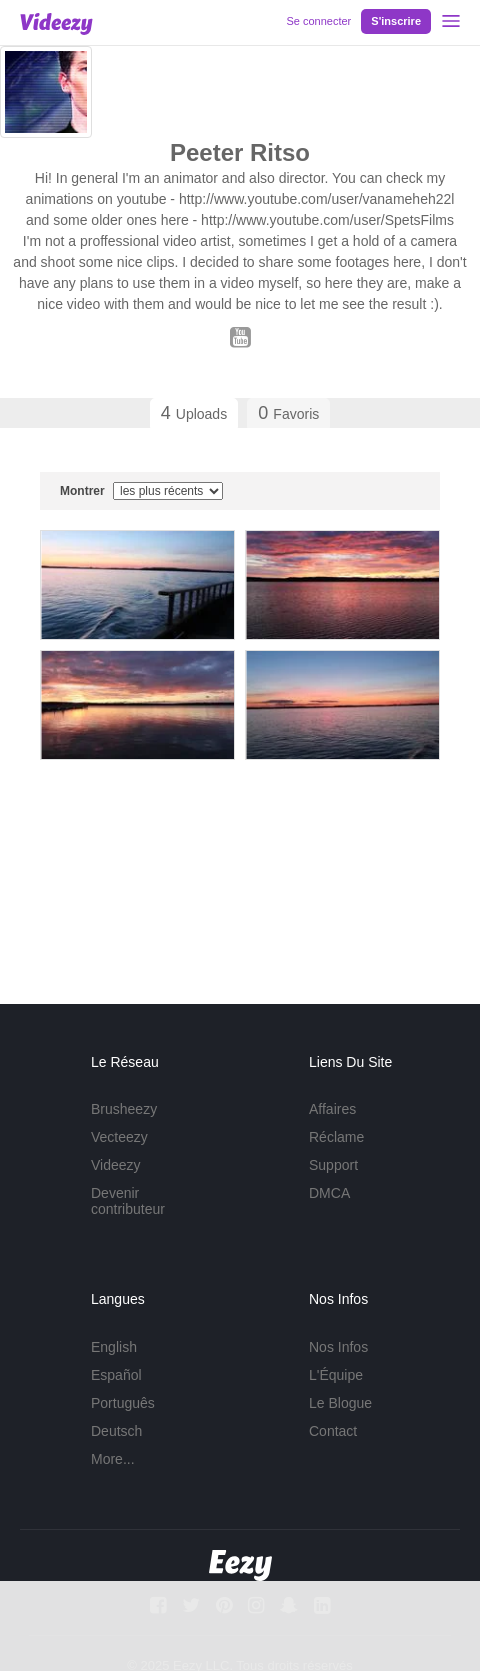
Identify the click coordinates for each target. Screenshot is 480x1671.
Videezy (116, 1165)
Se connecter (318, 21)
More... (113, 1459)
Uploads (194, 413)
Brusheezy (124, 1109)
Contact (333, 1431)
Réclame (336, 1137)
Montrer (141, 491)
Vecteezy (119, 1137)
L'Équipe (336, 1375)
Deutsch (116, 1431)
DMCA (329, 1193)
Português (123, 1403)
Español (116, 1375)
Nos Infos (338, 1347)
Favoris (288, 413)
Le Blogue (340, 1403)
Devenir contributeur (128, 1201)
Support (333, 1165)
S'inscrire (396, 21)
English (114, 1347)
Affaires (332, 1109)
